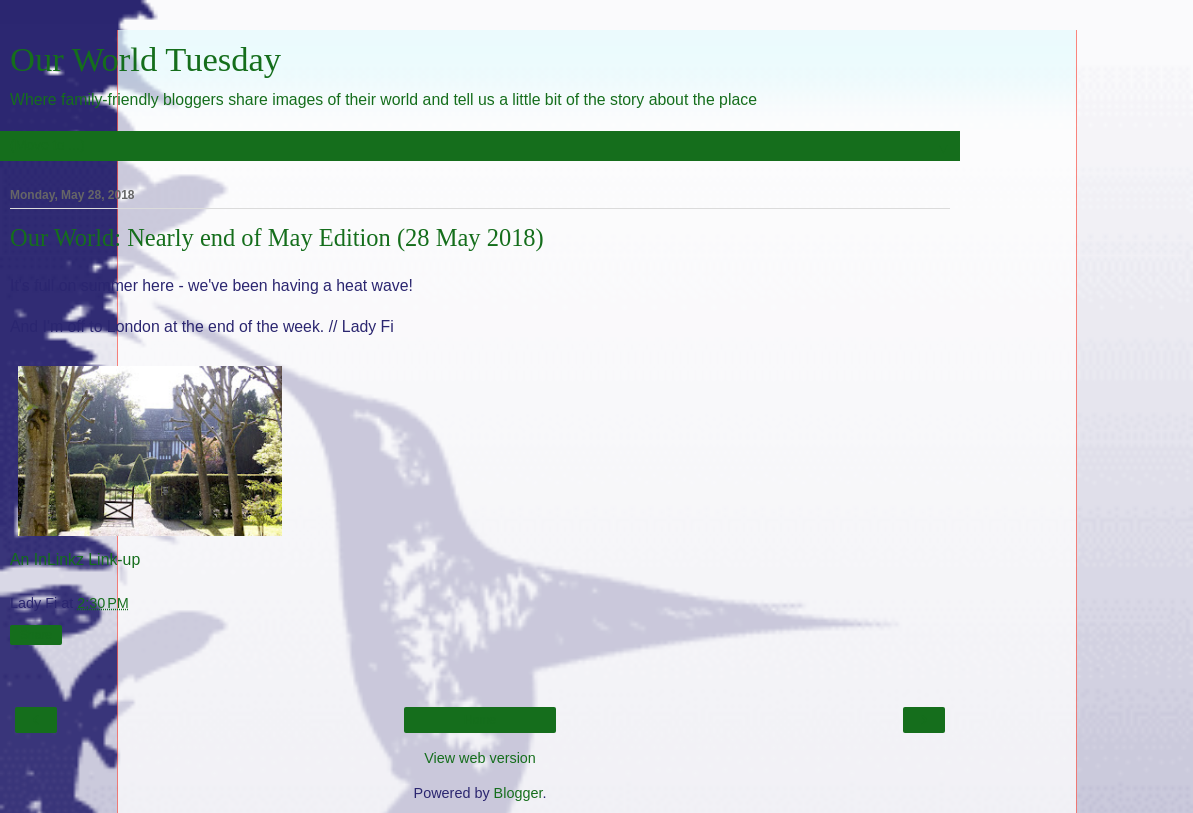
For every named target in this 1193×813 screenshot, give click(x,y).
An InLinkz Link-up (75, 559)
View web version (480, 758)
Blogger (518, 793)
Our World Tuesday (145, 59)
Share (36, 635)
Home (480, 720)
